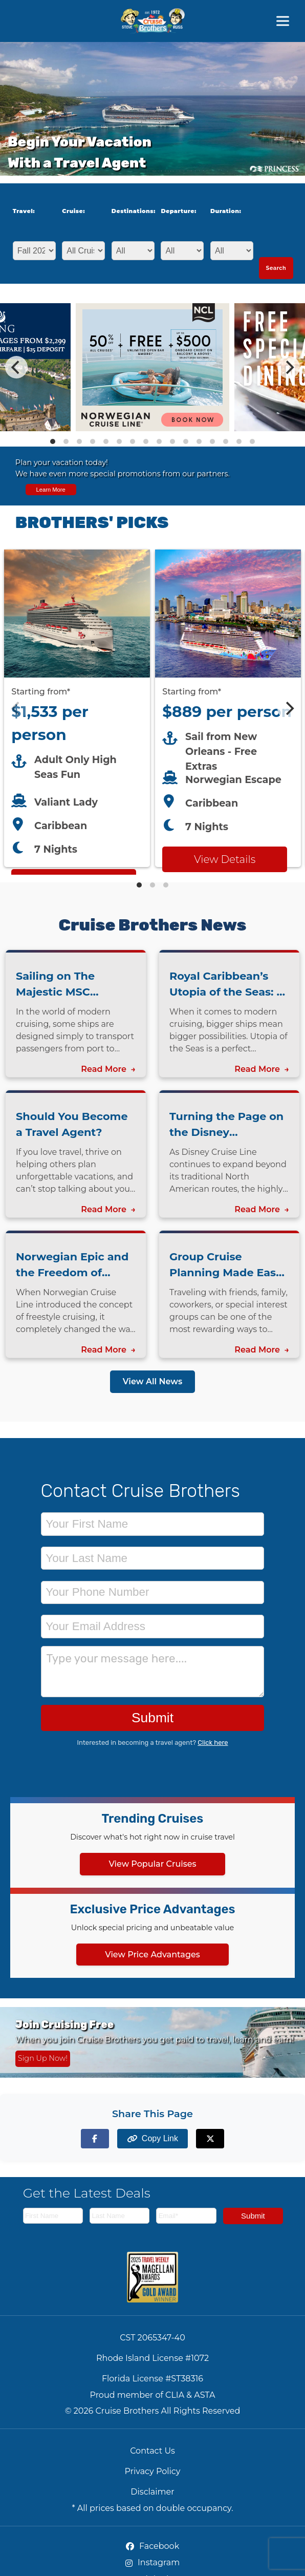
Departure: (178, 211)
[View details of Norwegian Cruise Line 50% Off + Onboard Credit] (152, 428)
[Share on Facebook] (95, 2138)
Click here (213, 1742)
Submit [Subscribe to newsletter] (253, 2215)
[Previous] (16, 367)
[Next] (288, 367)
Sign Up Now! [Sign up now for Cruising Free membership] (43, 2058)
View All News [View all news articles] (152, 1381)
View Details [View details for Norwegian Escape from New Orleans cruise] (224, 859)
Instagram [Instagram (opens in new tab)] (152, 2562)
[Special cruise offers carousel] (152, 367)
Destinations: (130, 211)
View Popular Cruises (152, 1864)
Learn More (51, 490)
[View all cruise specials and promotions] (152, 476)
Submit (152, 1717)
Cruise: (73, 211)
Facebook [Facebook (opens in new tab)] (152, 2546)
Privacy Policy (153, 2471)
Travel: (24, 211)
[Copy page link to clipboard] (152, 2138)
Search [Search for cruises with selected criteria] (276, 268)
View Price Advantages (152, 1954)
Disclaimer (152, 2492)
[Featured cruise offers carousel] (152, 708)
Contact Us (152, 2451)
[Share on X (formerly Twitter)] (210, 2138)
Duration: (225, 211)
